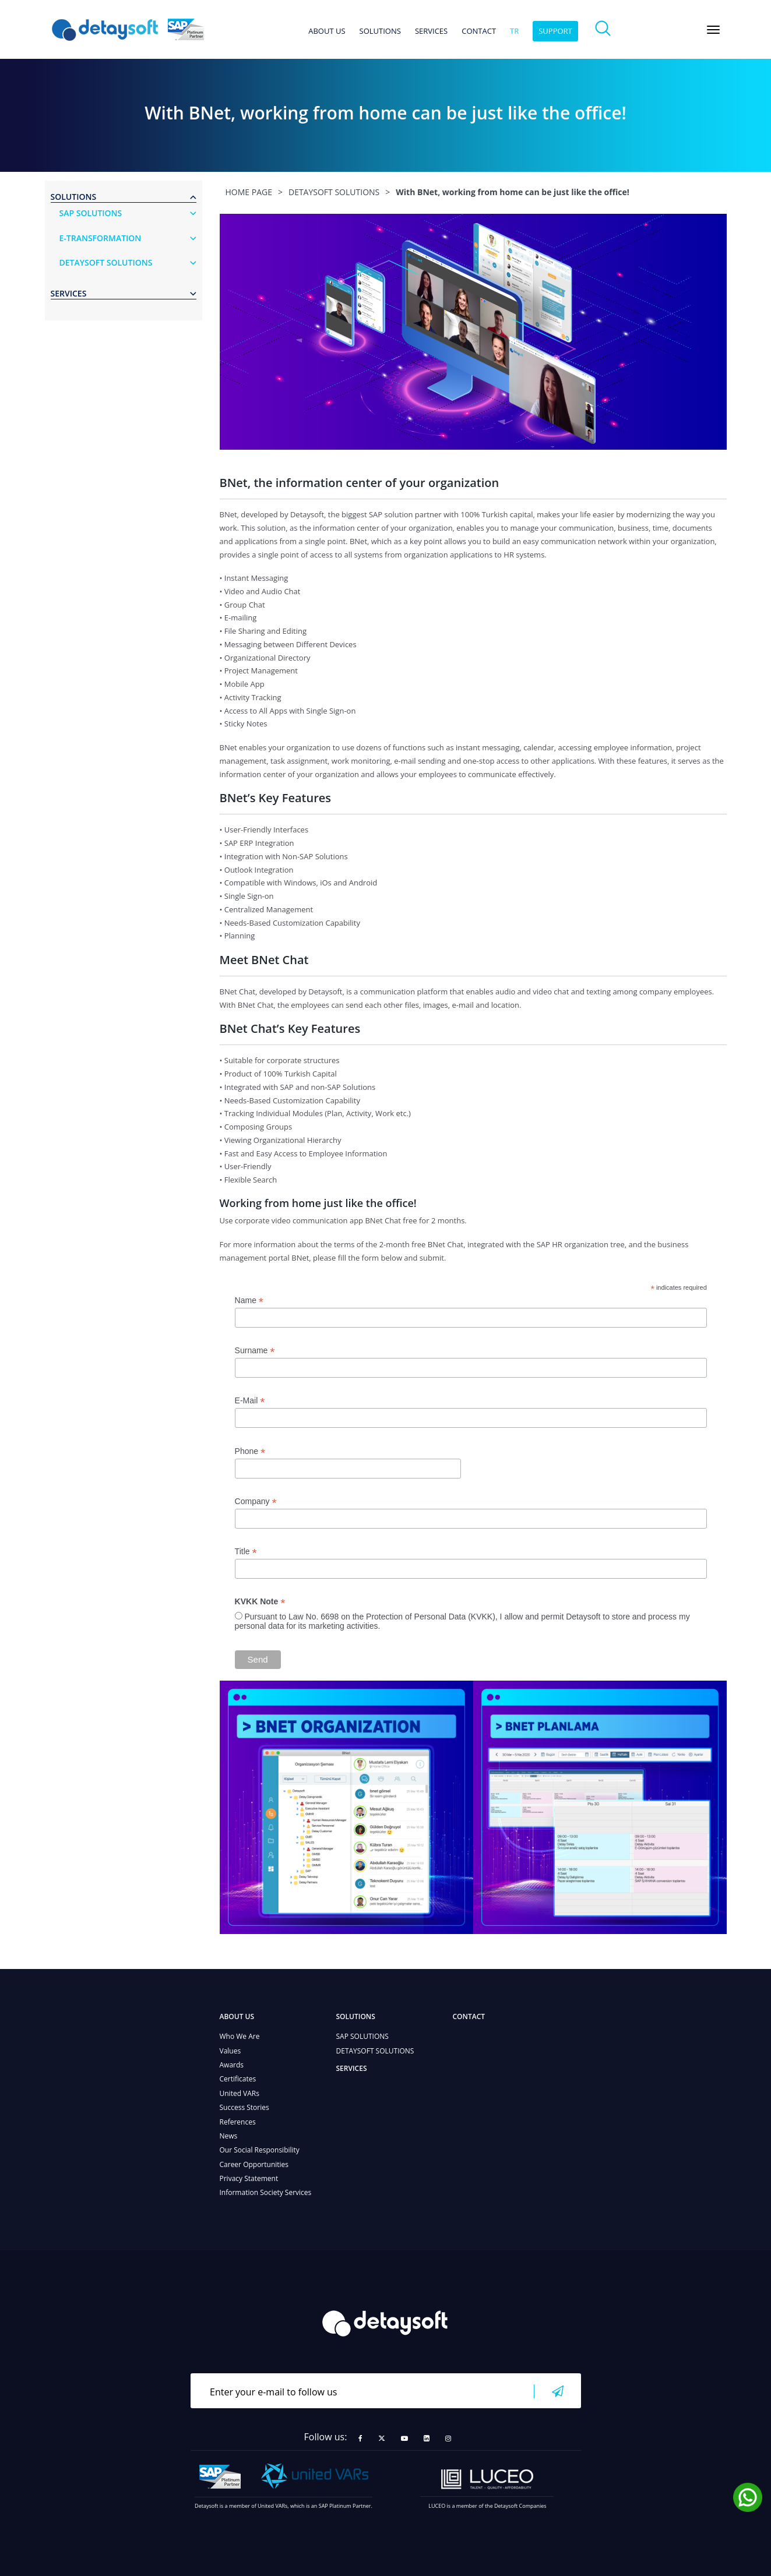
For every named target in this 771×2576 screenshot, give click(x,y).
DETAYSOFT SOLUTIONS (375, 2051)
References (238, 2122)
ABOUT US (326, 31)
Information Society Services (266, 2192)
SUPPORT (555, 31)
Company (256, 1501)
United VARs (239, 2093)
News (229, 2136)
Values (230, 2051)
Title (246, 1551)
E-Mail (250, 1400)
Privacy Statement (249, 2178)
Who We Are (240, 2036)
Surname (255, 1350)
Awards (232, 2065)
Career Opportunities (254, 2164)
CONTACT (479, 31)
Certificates (238, 2079)
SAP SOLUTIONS (362, 2036)
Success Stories (244, 2107)
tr (514, 31)
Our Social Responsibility (260, 2150)
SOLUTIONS (380, 31)
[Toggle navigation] (713, 29)
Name (249, 1300)
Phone (250, 1451)
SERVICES (431, 31)
